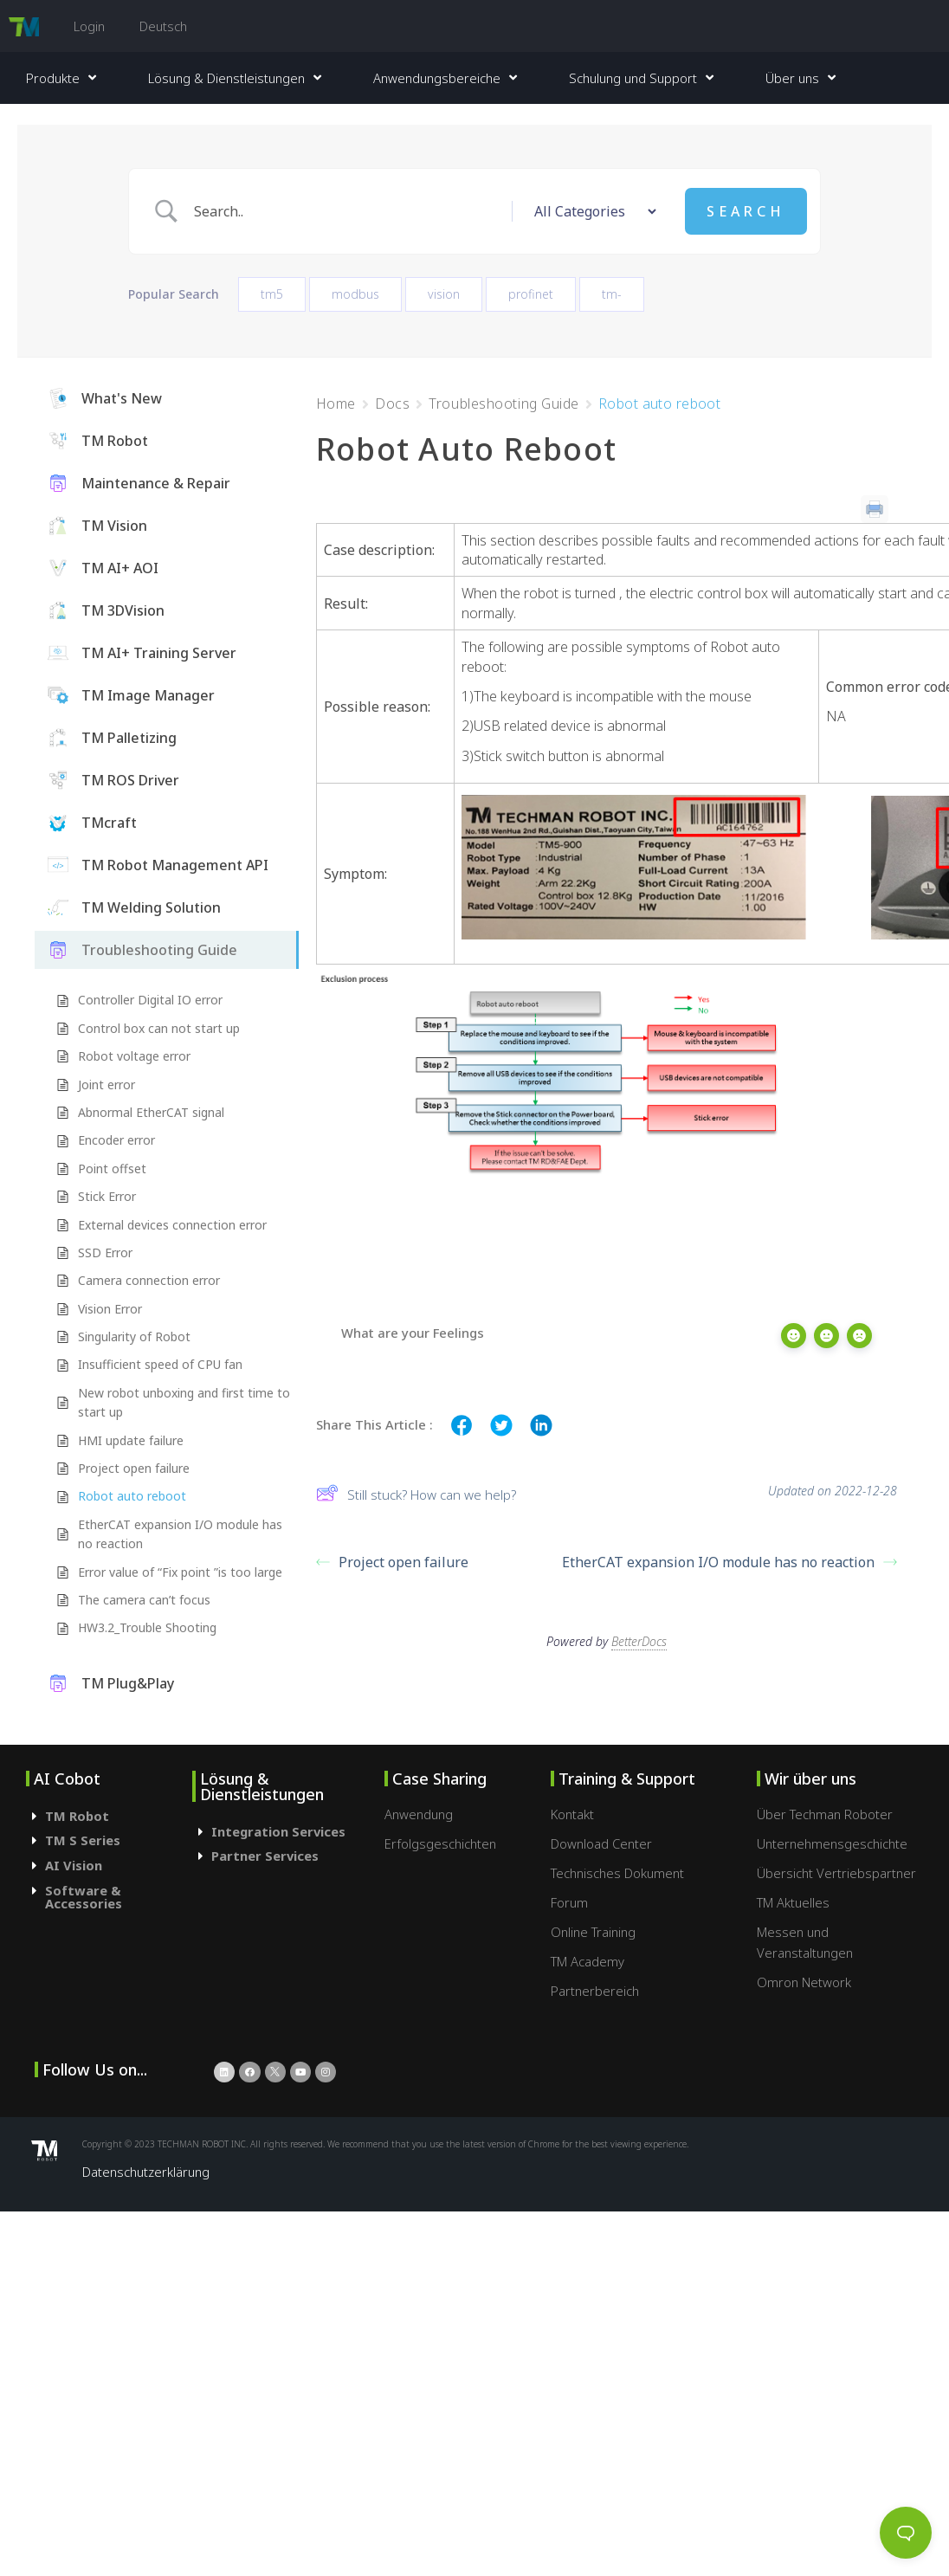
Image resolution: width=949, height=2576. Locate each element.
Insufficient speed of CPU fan (160, 1364)
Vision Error (110, 1309)
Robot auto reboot (132, 1496)
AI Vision (73, 1865)
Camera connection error (149, 1280)
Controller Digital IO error (150, 999)
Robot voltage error (134, 1056)
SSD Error (105, 1252)
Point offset (112, 1168)
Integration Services (278, 1831)
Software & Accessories (83, 1897)
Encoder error (116, 1140)
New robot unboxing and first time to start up (184, 1402)
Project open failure (134, 1468)
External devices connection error (172, 1225)
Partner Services (265, 1855)
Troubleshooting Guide (504, 403)
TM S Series (82, 1840)
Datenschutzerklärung (146, 2171)
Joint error (106, 1084)
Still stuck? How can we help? (416, 1495)
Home (336, 403)
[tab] (109, 1816)
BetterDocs (639, 1638)
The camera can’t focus (144, 1599)
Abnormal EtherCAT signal (151, 1112)
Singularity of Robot (134, 1336)
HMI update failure (131, 1440)
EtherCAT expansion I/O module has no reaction (180, 1534)
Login (89, 26)
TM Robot (77, 1815)
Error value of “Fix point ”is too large (180, 1572)
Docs (392, 403)
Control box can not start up (159, 1028)
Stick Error (107, 1196)
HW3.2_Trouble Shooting (147, 1627)
